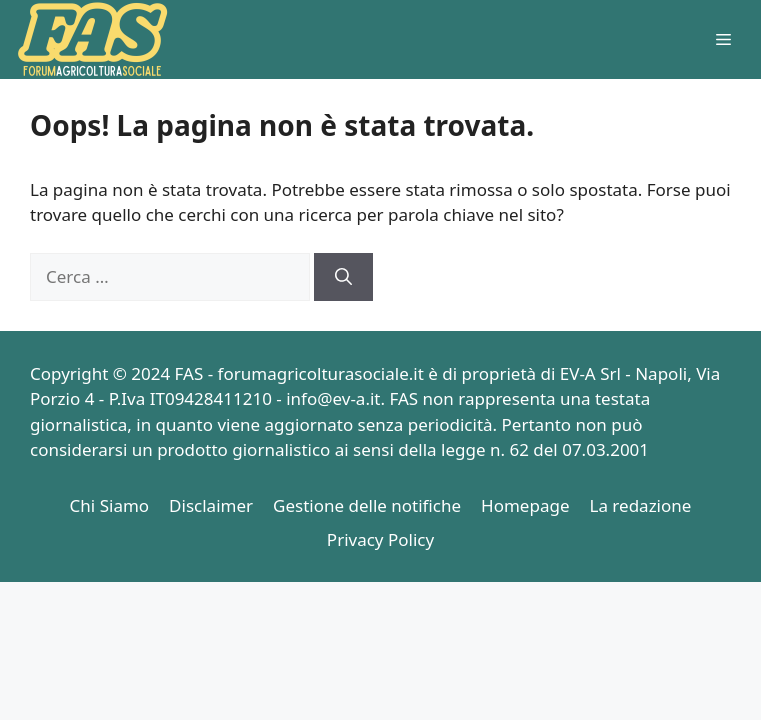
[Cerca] (343, 277)
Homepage (525, 505)
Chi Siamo (110, 505)
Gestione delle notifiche (367, 505)
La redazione (641, 505)
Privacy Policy (380, 539)
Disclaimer (211, 505)
